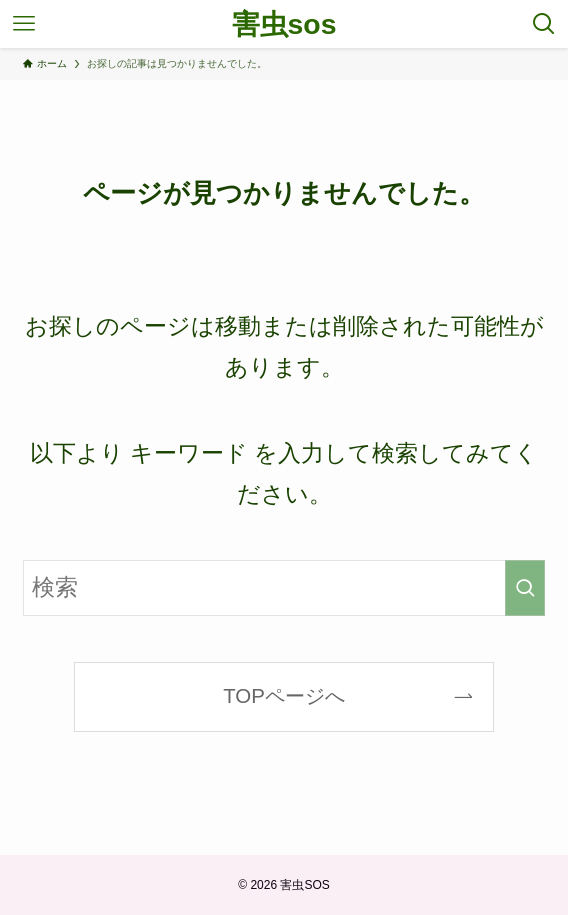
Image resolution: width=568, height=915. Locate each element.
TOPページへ (284, 695)
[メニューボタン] (24, 24)
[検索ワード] (284, 587)
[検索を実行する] (525, 587)
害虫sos (284, 24)
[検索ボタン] (544, 24)
